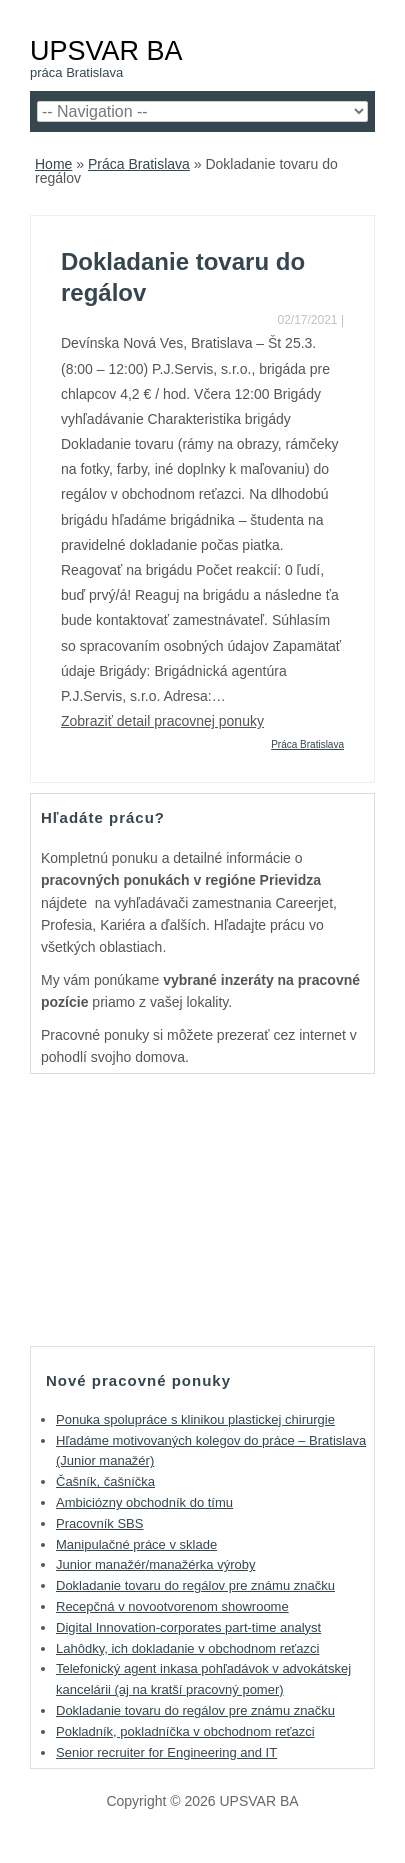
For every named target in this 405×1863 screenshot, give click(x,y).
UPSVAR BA (106, 50)
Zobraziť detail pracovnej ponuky (162, 721)
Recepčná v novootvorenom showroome (172, 1606)
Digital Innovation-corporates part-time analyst (188, 1627)
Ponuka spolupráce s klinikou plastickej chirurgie (195, 1419)
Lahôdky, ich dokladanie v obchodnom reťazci (187, 1648)
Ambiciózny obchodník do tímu (144, 1502)
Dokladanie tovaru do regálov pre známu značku (195, 1585)
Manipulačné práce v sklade (136, 1544)
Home (53, 164)
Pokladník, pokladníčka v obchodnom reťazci (185, 1731)
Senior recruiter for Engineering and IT (166, 1752)
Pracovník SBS (99, 1523)
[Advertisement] (203, 1209)
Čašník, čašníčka (105, 1481)
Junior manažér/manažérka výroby (155, 1564)
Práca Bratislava (139, 164)
